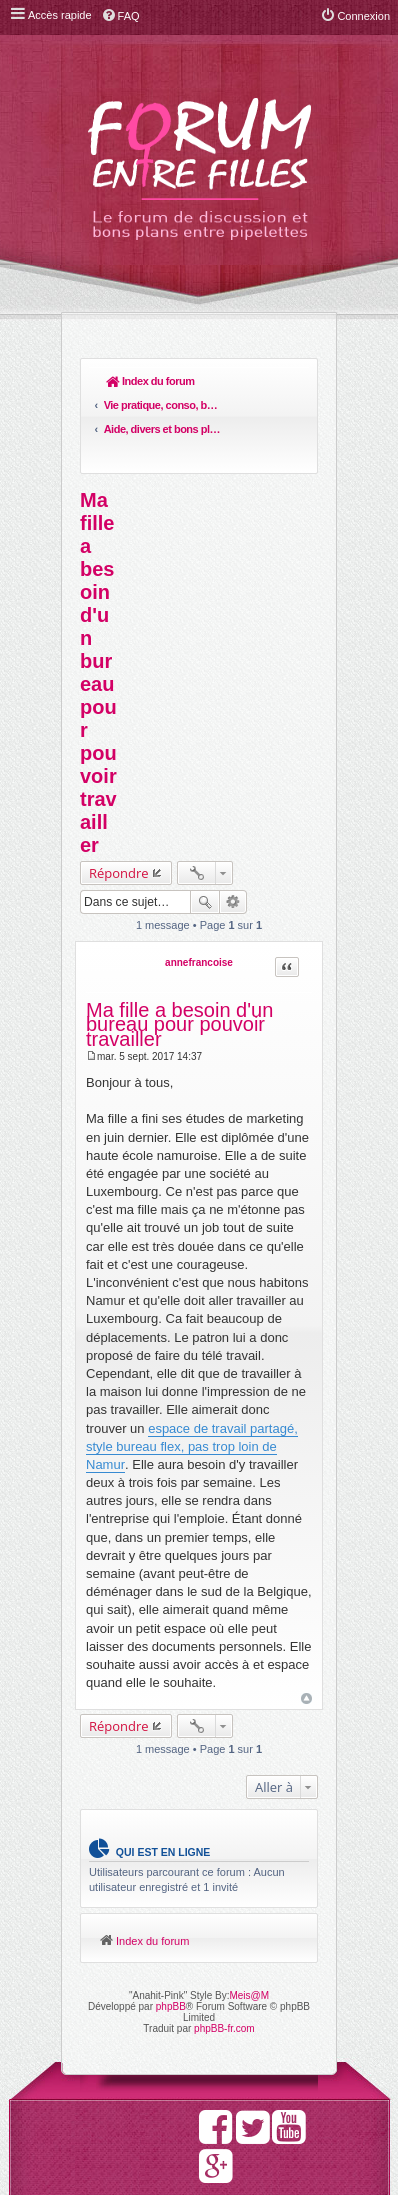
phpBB (171, 1934)
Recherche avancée (233, 830)
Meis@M (249, 1923)
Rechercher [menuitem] (293, 383)
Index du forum (126, 381)
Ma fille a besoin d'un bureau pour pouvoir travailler (98, 600)
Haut (306, 1627)
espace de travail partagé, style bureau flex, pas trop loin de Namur (192, 1374)
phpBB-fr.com (224, 1956)
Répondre (119, 801)
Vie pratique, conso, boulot (181, 381)
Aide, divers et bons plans (235, 381)
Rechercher (205, 830)
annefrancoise (199, 890)
